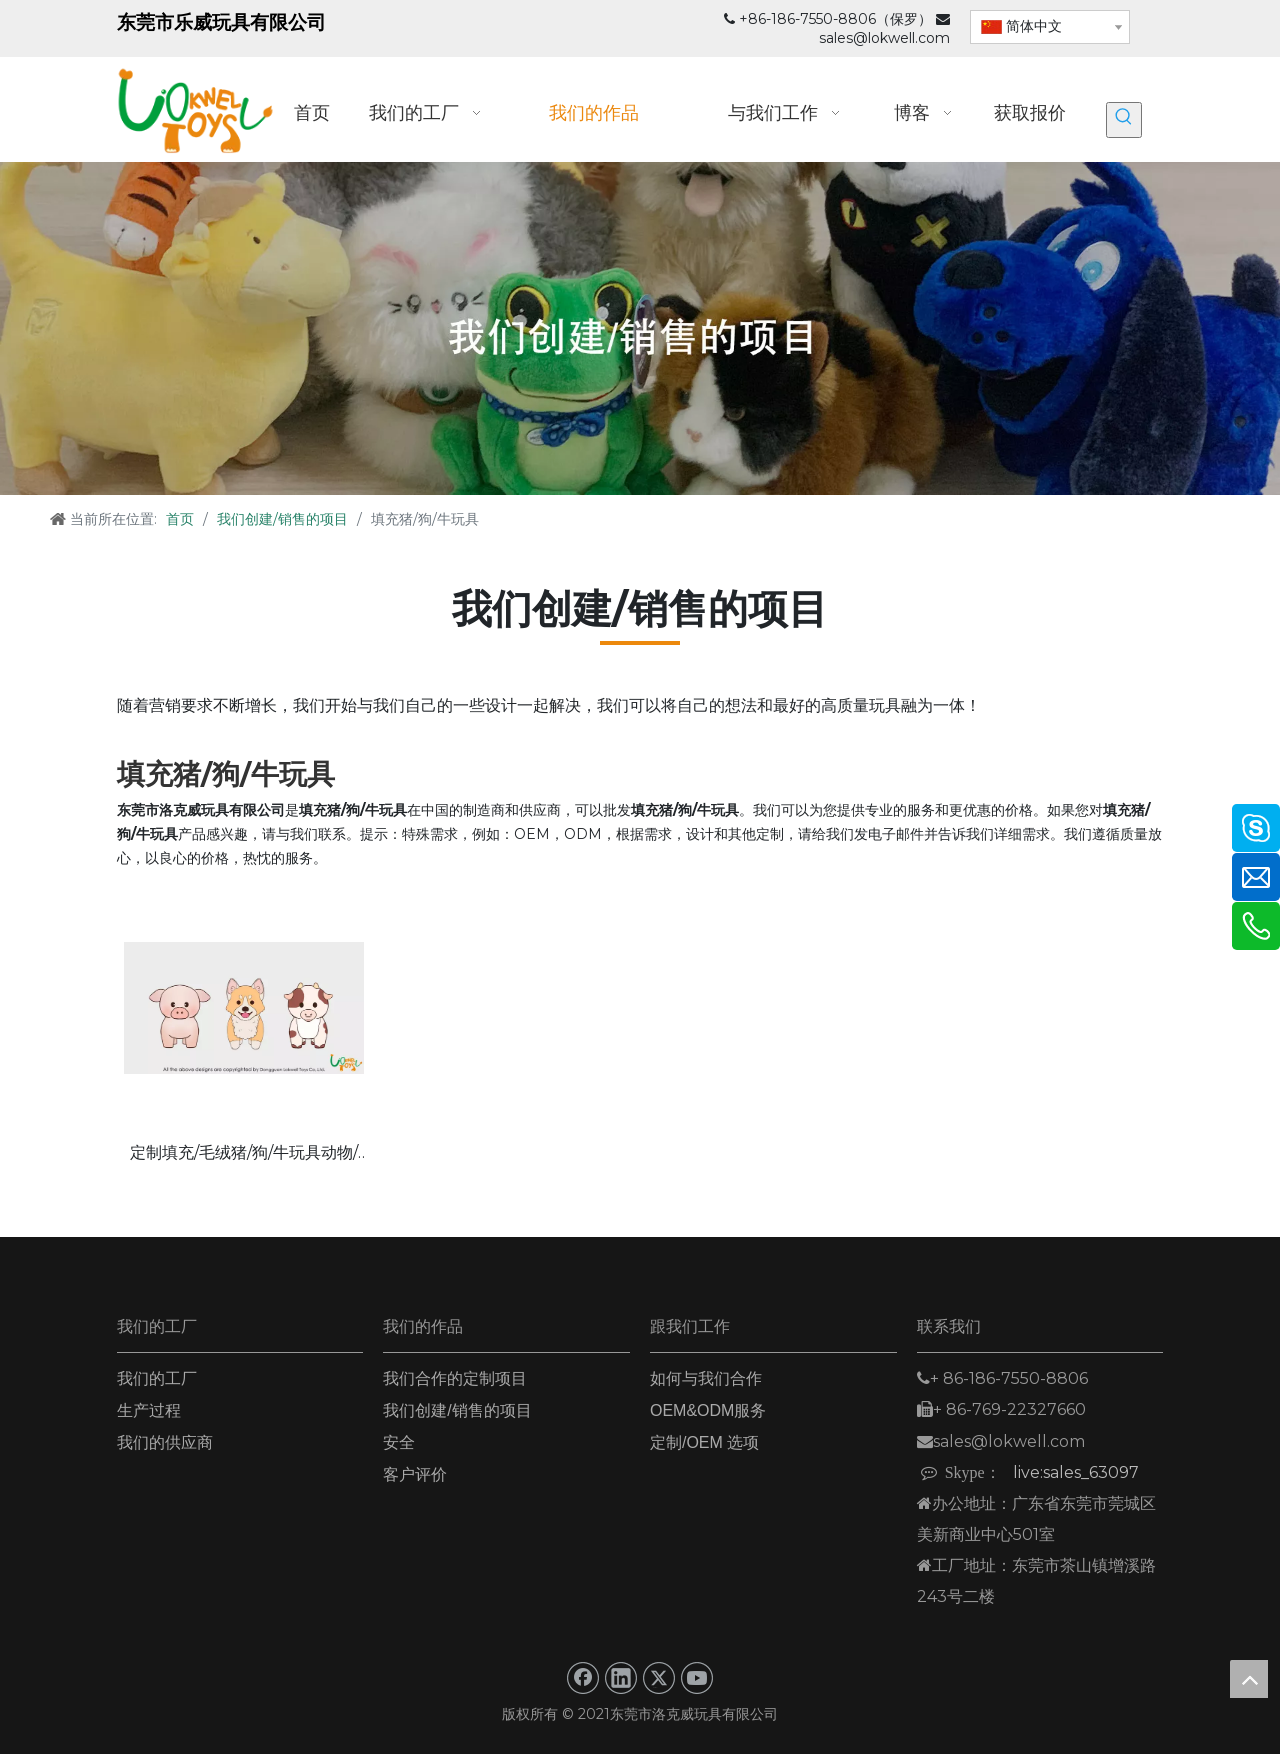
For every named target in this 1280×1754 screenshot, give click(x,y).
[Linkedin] (621, 1678)
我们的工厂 (157, 1378)
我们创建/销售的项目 (457, 1410)
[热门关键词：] (1124, 120)
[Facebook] (583, 1678)
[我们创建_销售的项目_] (640, 328)
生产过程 (149, 1410)
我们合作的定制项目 (455, 1378)
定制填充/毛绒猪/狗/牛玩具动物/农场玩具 (244, 1154)
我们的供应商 (165, 1442)
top (1249, 1679)
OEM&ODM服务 (708, 1410)
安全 (399, 1442)
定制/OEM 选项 (704, 1442)
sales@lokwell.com (884, 38)
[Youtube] (697, 1678)
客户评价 (415, 1474)
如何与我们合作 (706, 1378)
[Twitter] (659, 1678)
